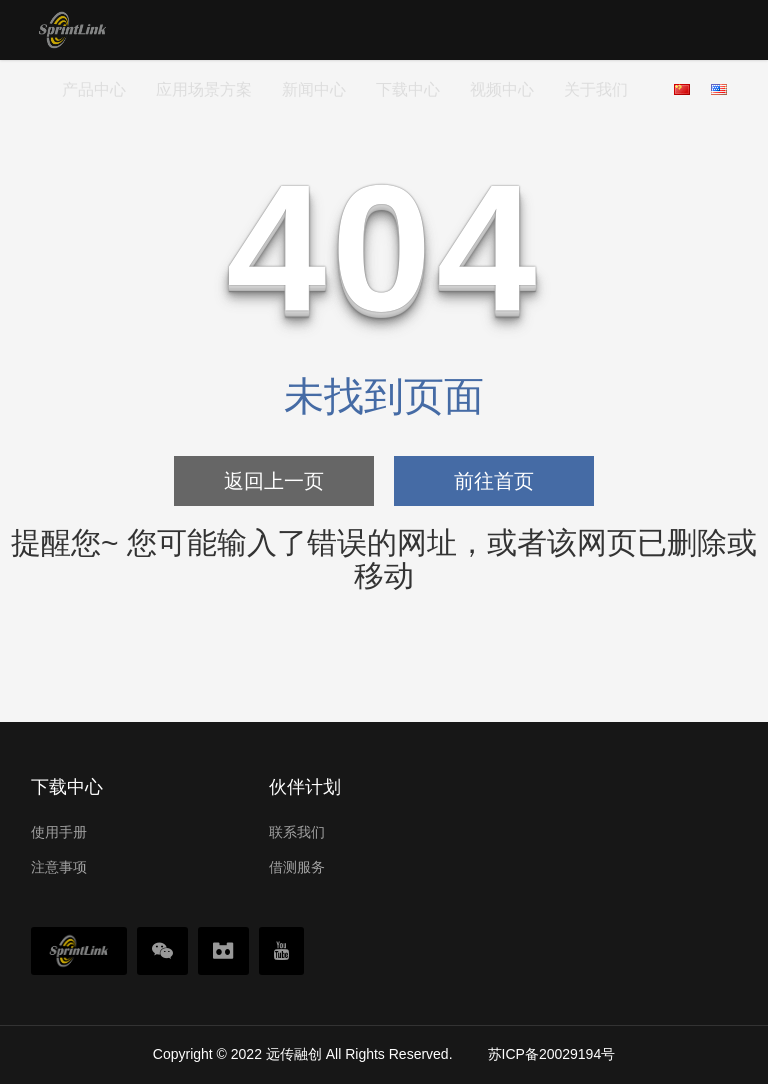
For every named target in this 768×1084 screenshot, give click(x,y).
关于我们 (596, 89)
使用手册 (59, 832)
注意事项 (59, 867)
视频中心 (502, 89)
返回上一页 (274, 481)
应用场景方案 (204, 89)
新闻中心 (314, 89)
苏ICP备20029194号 (552, 1054)
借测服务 (297, 867)
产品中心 (94, 89)
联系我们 (297, 832)
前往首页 (494, 481)
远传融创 (294, 1054)
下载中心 (408, 89)
